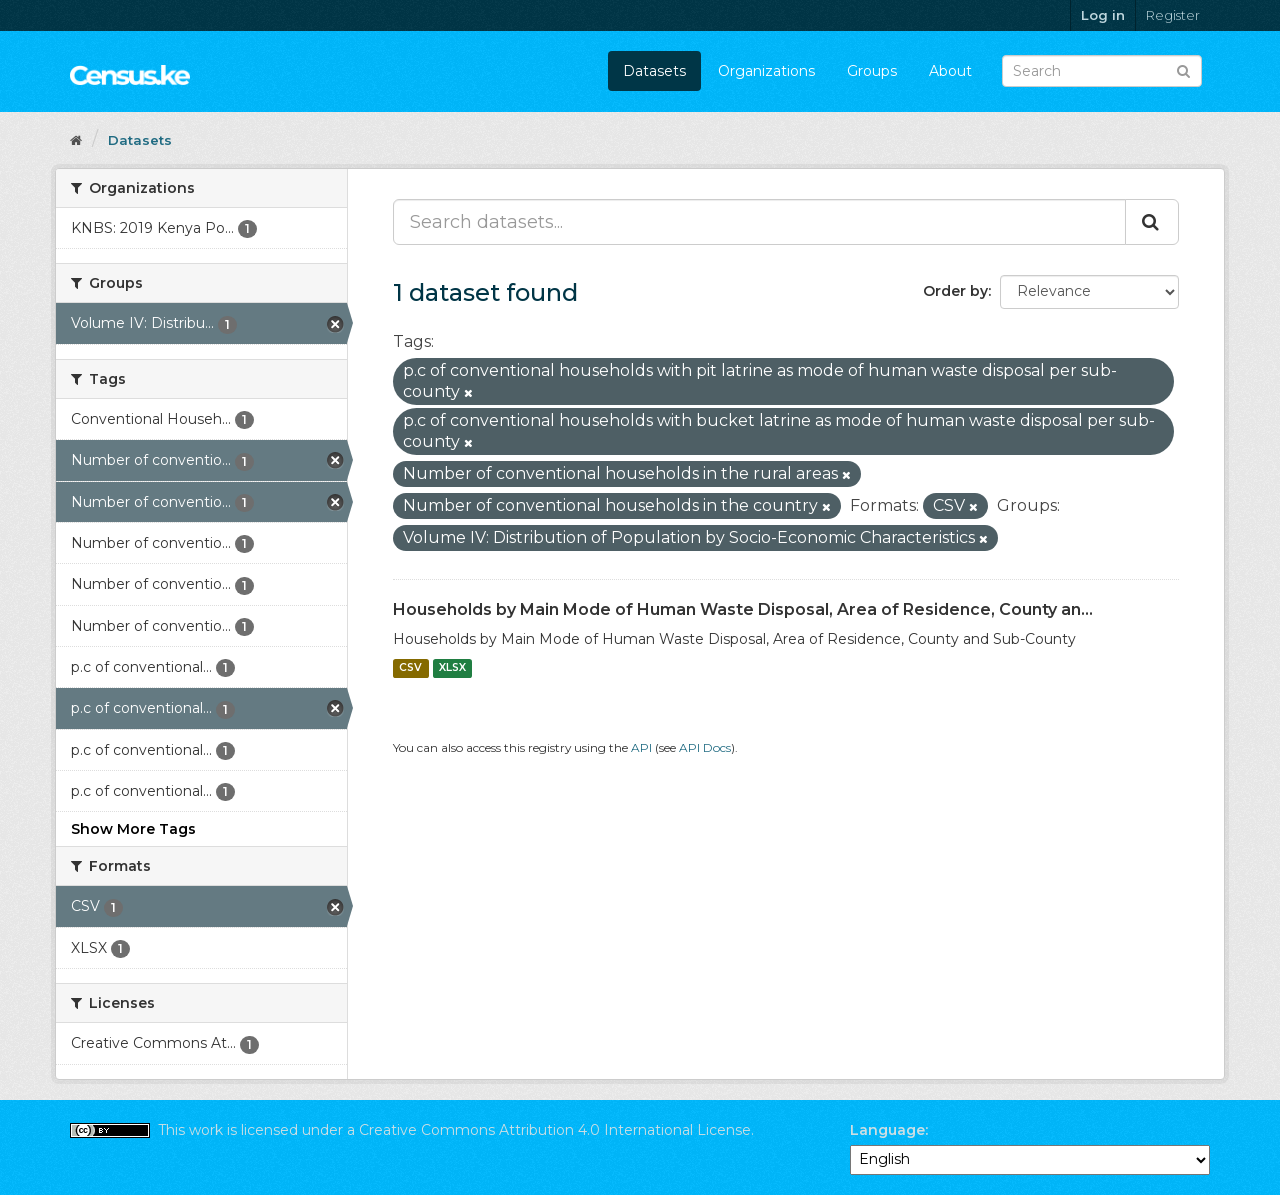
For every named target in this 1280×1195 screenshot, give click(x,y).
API (641, 747)
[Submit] (1183, 69)
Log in (1103, 15)
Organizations (766, 71)
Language (887, 1130)
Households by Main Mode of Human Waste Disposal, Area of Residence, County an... (743, 609)
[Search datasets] (1102, 71)
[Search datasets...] (759, 222)
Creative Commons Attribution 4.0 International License (555, 1130)
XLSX (452, 668)
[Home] (76, 140)
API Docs (705, 747)
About (950, 71)
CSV (410, 668)
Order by (955, 291)
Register (1173, 15)
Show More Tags (133, 829)
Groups (872, 71)
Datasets (654, 71)
